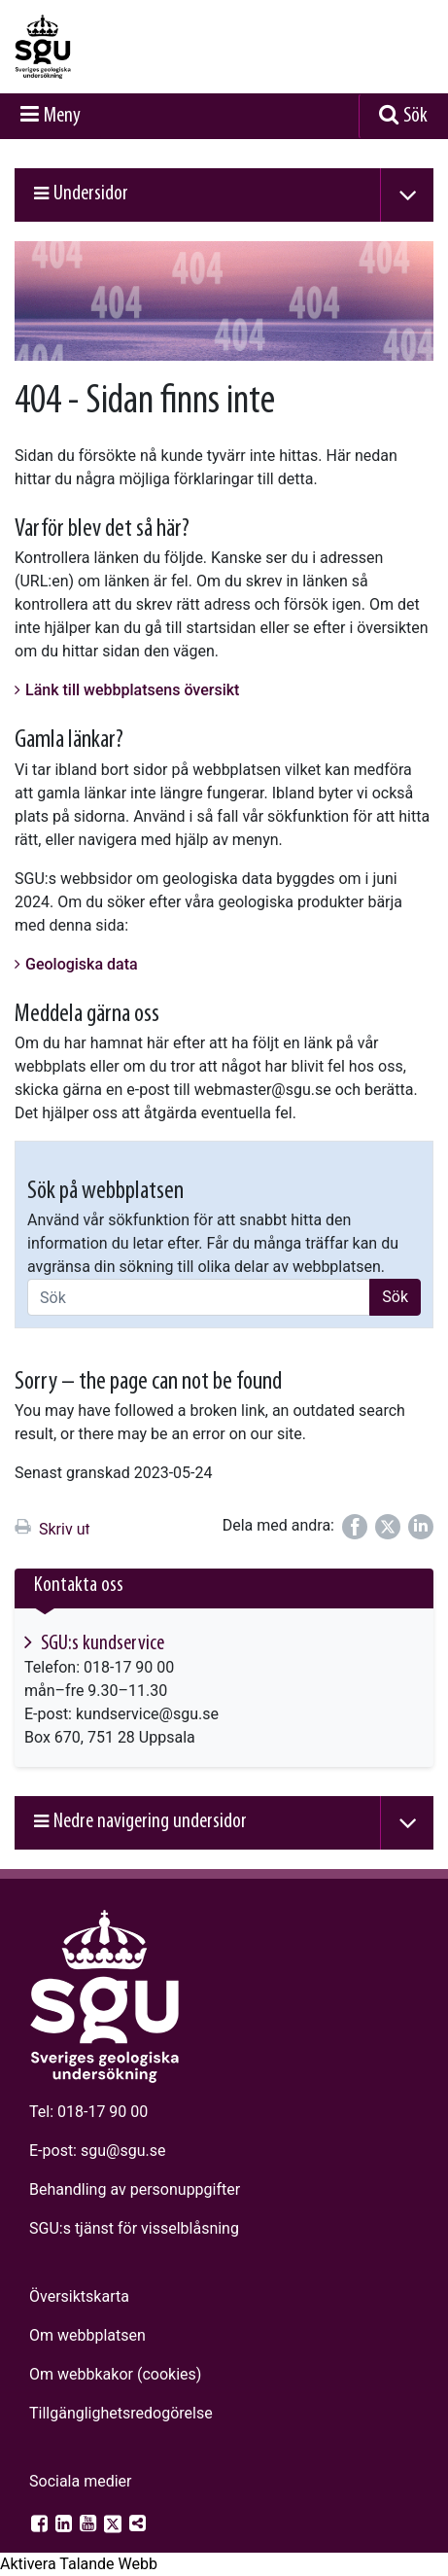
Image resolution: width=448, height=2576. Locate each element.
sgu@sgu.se (123, 2150)
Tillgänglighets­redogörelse (121, 2413)
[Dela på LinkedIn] (420, 1526)
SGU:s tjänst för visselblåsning (134, 2228)
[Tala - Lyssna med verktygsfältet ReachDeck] (78, 2564)
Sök (415, 116)
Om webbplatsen (87, 2335)
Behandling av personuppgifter (134, 2189)
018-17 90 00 (102, 2111)
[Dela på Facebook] (354, 1526)
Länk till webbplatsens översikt (132, 690)
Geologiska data (81, 964)
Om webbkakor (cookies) (115, 2374)
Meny (62, 116)
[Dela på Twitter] (387, 1526)
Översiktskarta (79, 2296)
